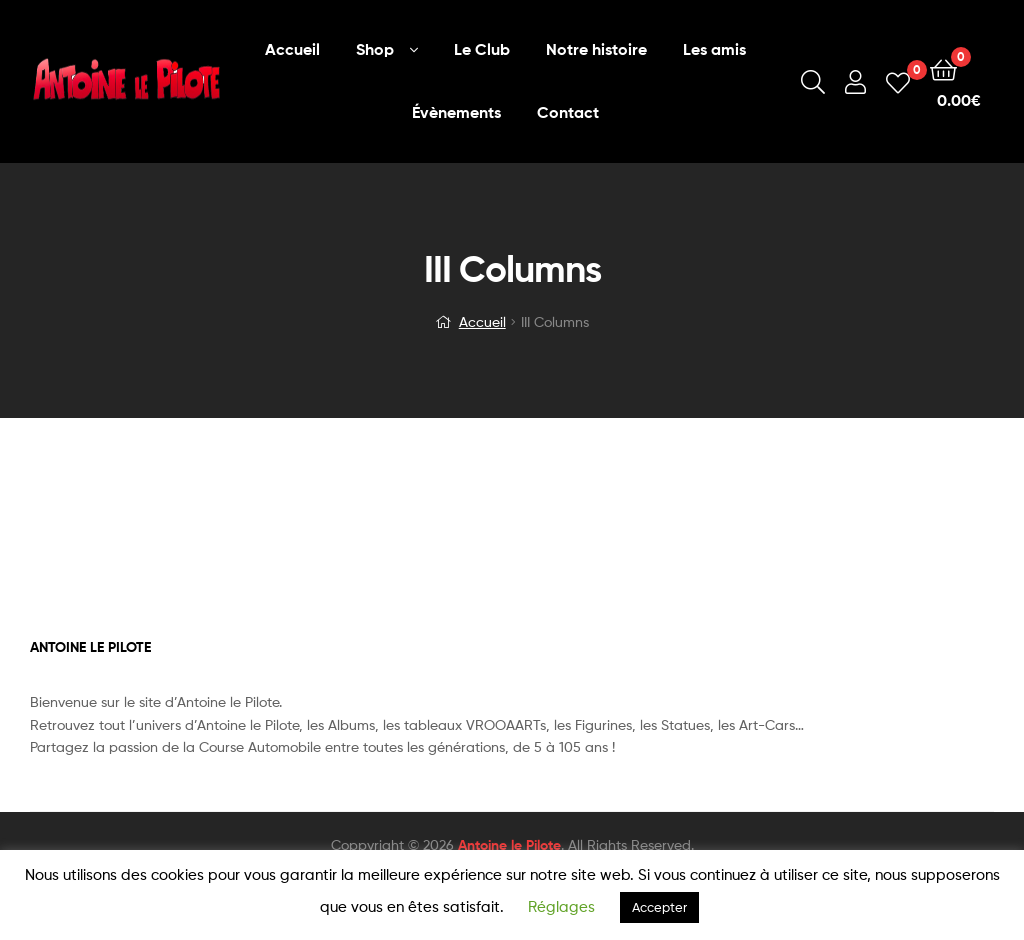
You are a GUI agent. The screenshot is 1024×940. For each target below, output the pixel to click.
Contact (568, 112)
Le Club (482, 49)
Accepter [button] (659, 907)
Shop (375, 49)
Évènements (456, 112)
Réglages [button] (561, 907)
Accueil (292, 49)
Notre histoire (596, 49)
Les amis (714, 49)
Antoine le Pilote (509, 845)
